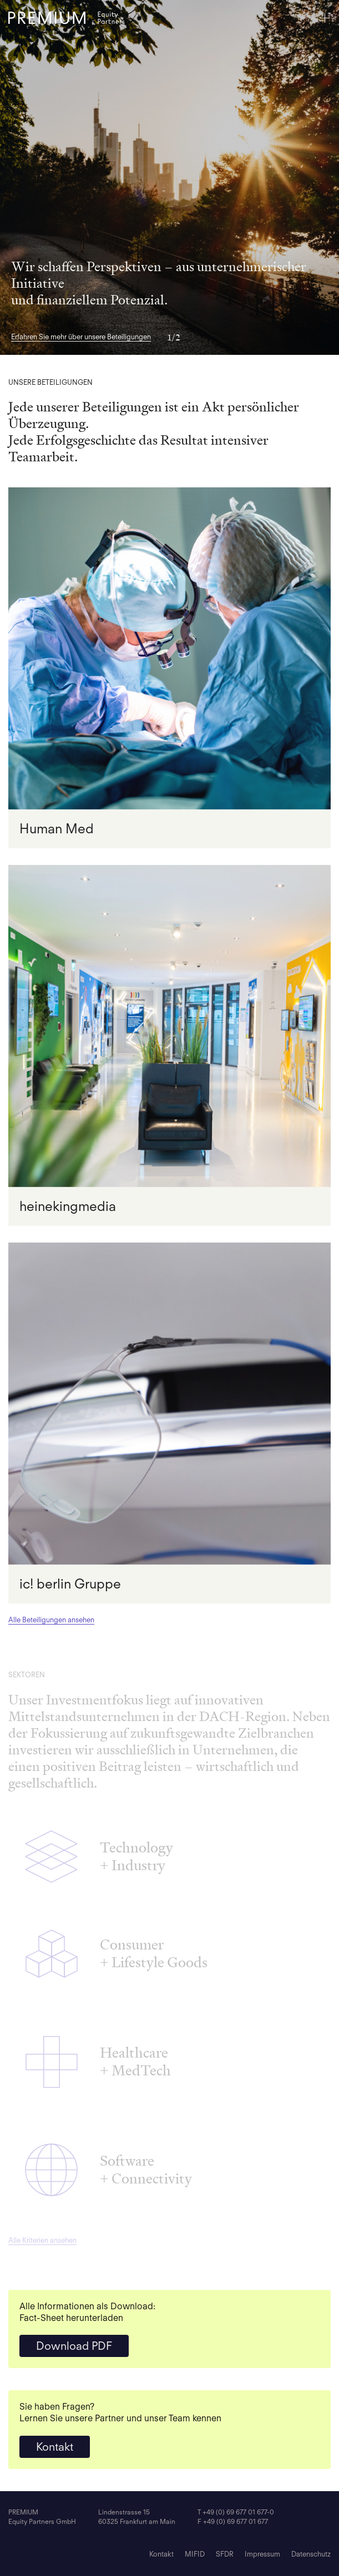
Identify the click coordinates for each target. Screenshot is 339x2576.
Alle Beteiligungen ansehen (51, 1620)
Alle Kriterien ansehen (42, 2240)
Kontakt (54, 2446)
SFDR (225, 2554)
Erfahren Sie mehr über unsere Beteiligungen (81, 337)
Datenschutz (311, 2554)
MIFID (195, 2554)
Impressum (262, 2554)
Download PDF (74, 2346)
